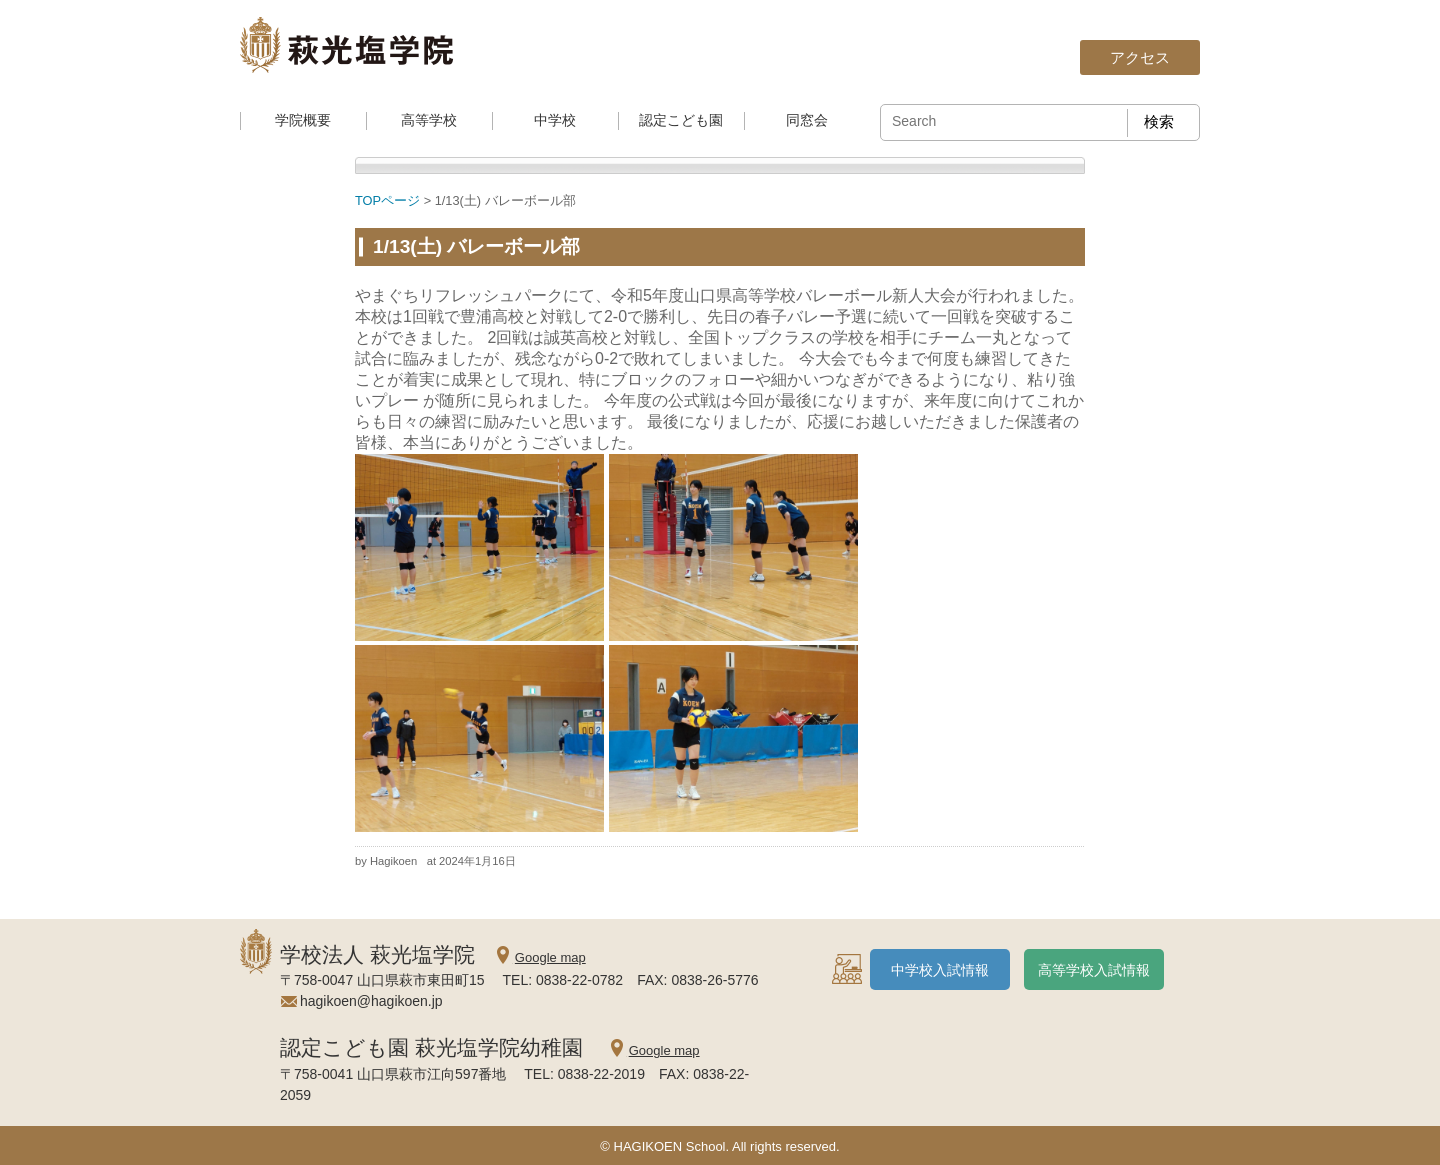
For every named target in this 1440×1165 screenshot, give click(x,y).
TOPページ (387, 200)
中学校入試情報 (940, 970)
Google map (550, 957)
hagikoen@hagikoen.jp (371, 1001)
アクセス (1140, 57)
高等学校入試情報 (1094, 970)
